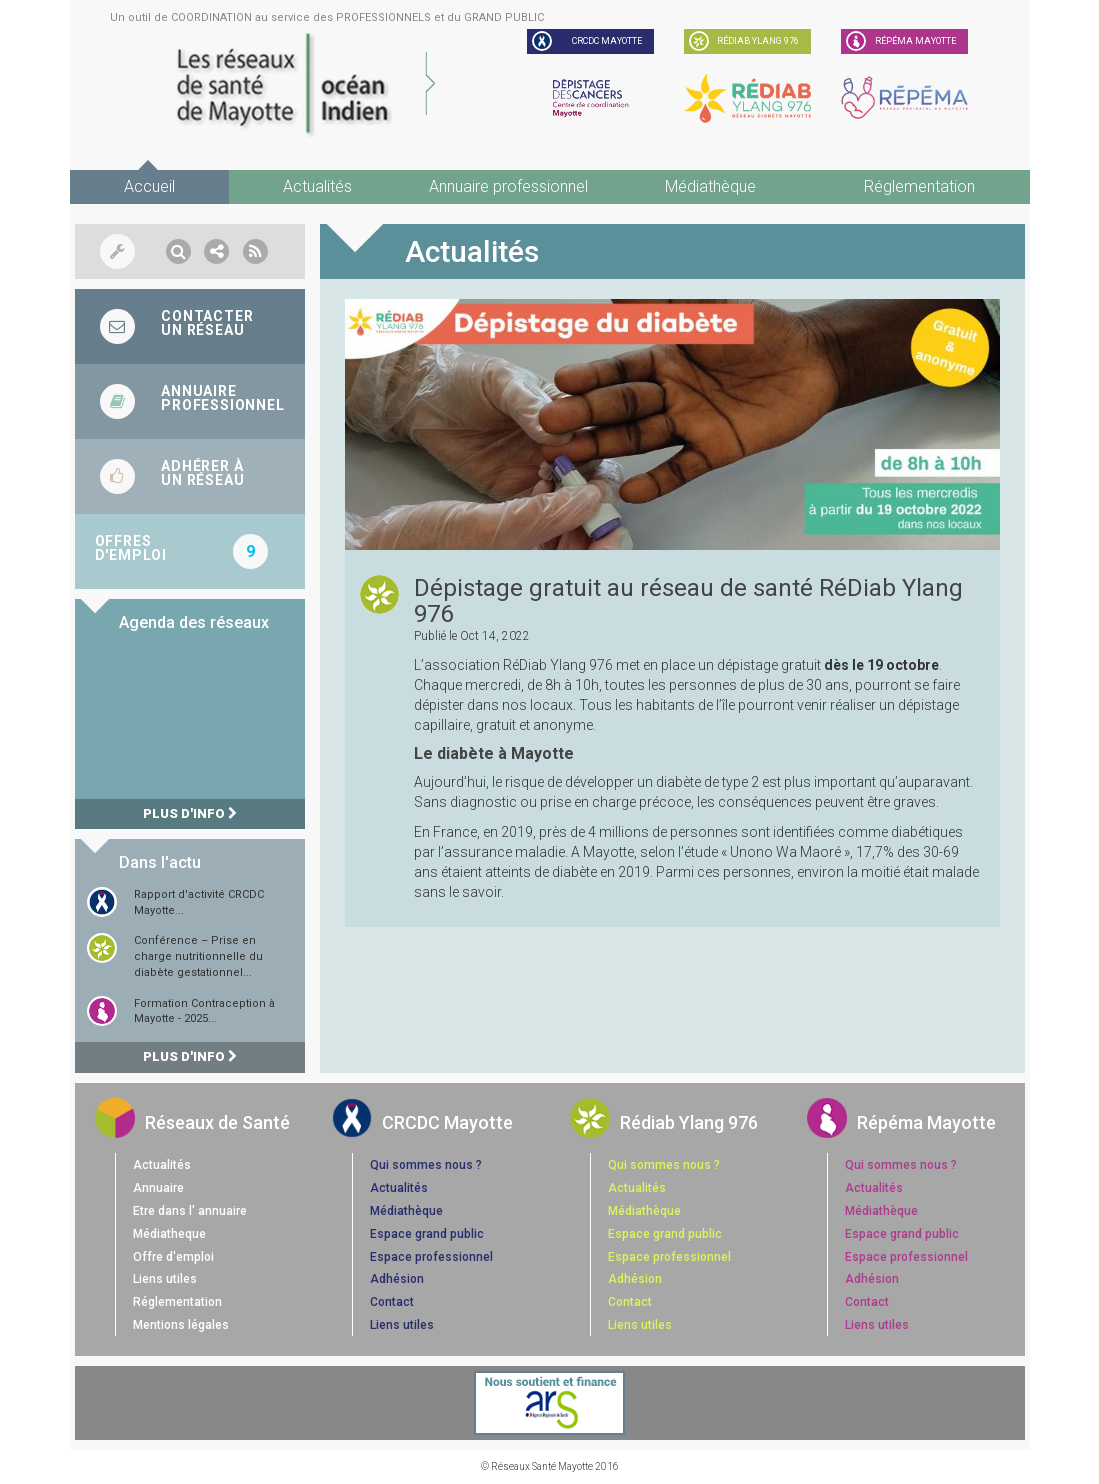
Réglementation (919, 186)
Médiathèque (710, 186)
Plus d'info (190, 813)
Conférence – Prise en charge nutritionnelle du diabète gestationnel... (198, 956)
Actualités (317, 186)
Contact (392, 1302)
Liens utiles (165, 1279)
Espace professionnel (431, 1257)
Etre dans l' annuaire (190, 1211)
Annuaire (158, 1188)
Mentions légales (181, 1325)
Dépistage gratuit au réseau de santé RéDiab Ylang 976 (688, 601)
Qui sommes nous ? (426, 1165)
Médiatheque (169, 1234)
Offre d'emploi (173, 1257)
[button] (178, 251)
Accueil (149, 186)
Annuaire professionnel (508, 186)
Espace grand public (427, 1234)
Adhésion (397, 1279)
